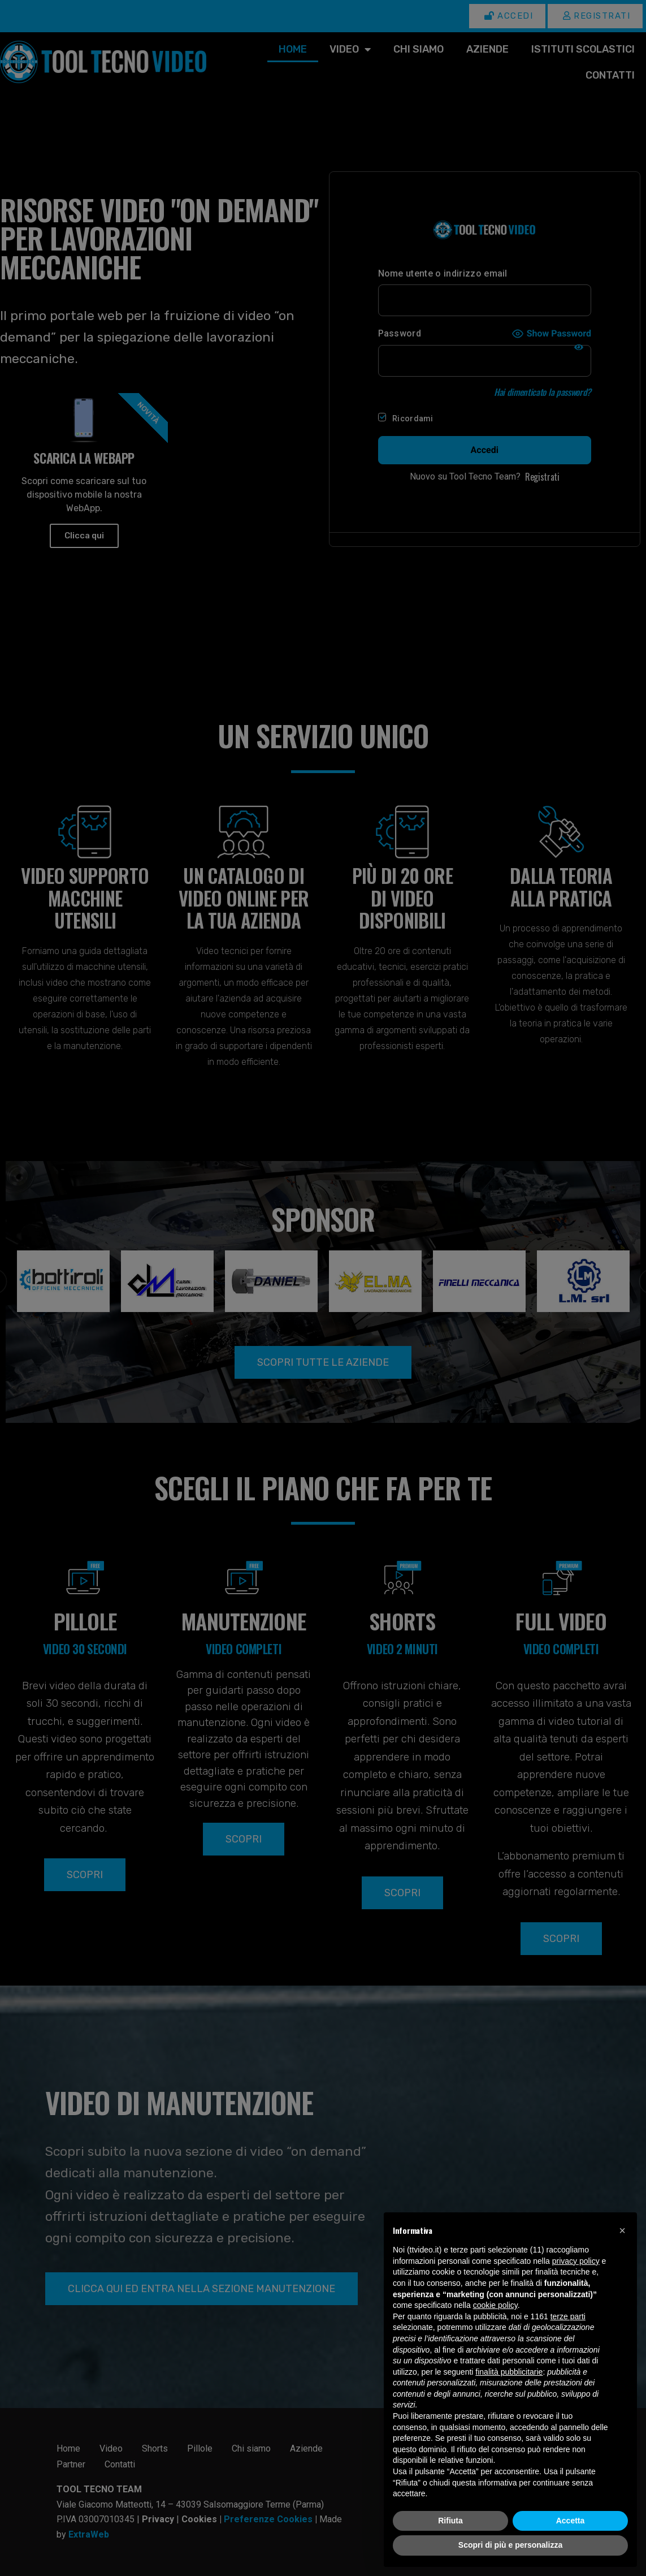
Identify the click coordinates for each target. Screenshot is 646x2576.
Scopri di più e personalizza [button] (510, 2544)
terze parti (568, 2316)
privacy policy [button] (576, 2261)
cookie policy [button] (495, 2305)
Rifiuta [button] (450, 2520)
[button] (622, 2230)
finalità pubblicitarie (509, 2371)
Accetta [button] (570, 2520)
